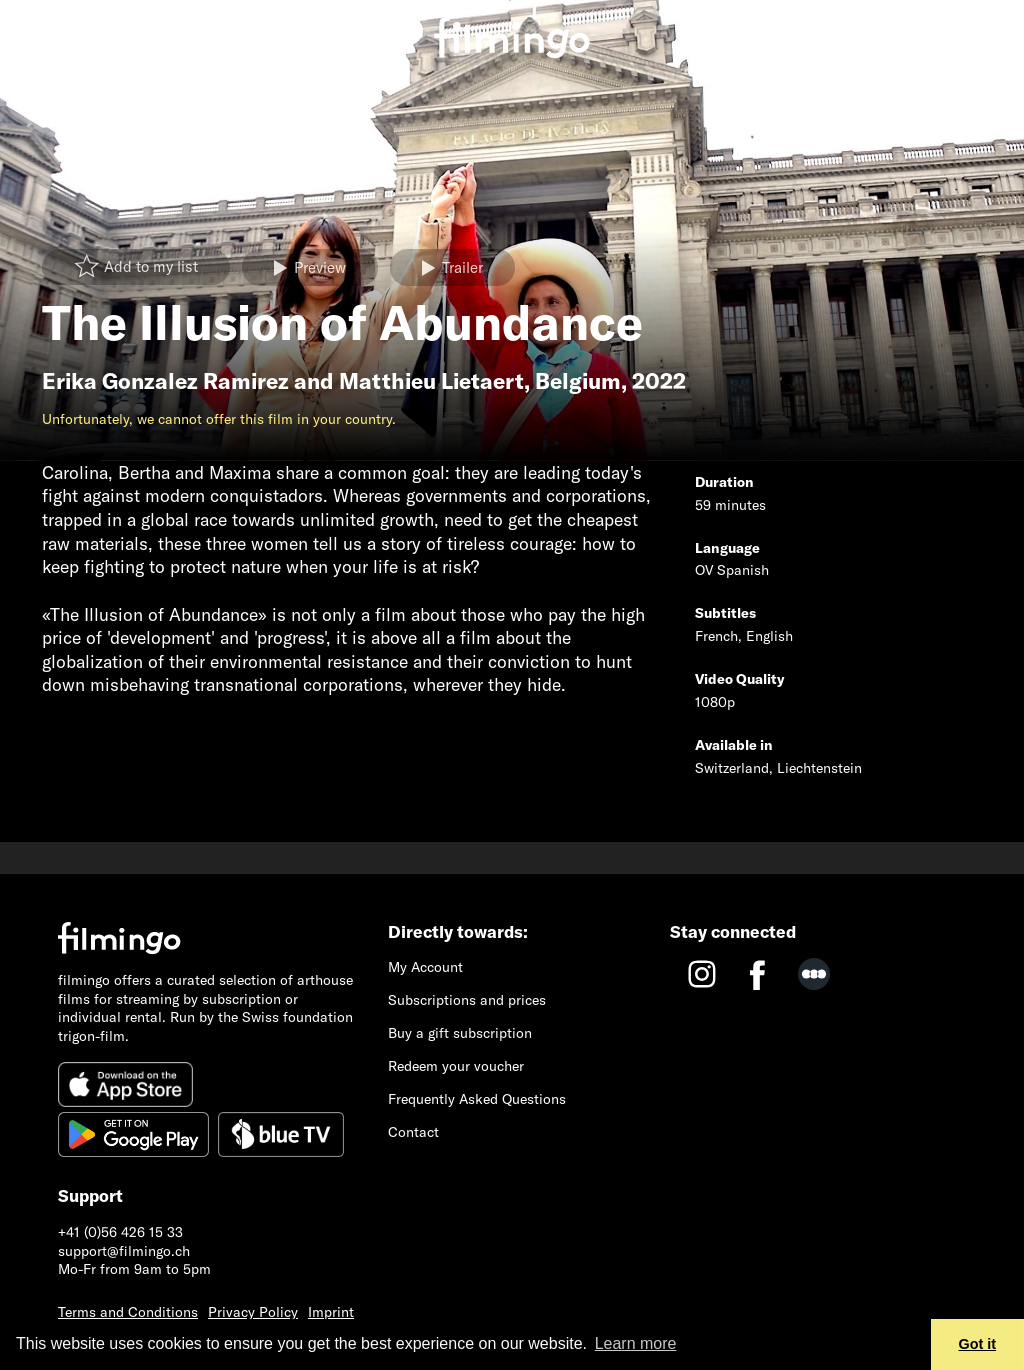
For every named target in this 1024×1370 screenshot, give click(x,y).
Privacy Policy (253, 1312)
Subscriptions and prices (467, 1000)
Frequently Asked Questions (477, 1099)
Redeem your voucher (456, 1066)
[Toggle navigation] (29, 22)
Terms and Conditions (128, 1312)
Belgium (578, 381)
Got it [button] (978, 1344)
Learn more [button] (636, 1343)
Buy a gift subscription (460, 1033)
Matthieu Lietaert (431, 381)
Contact (413, 1132)
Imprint (331, 1312)
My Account (425, 967)
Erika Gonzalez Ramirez (165, 381)
